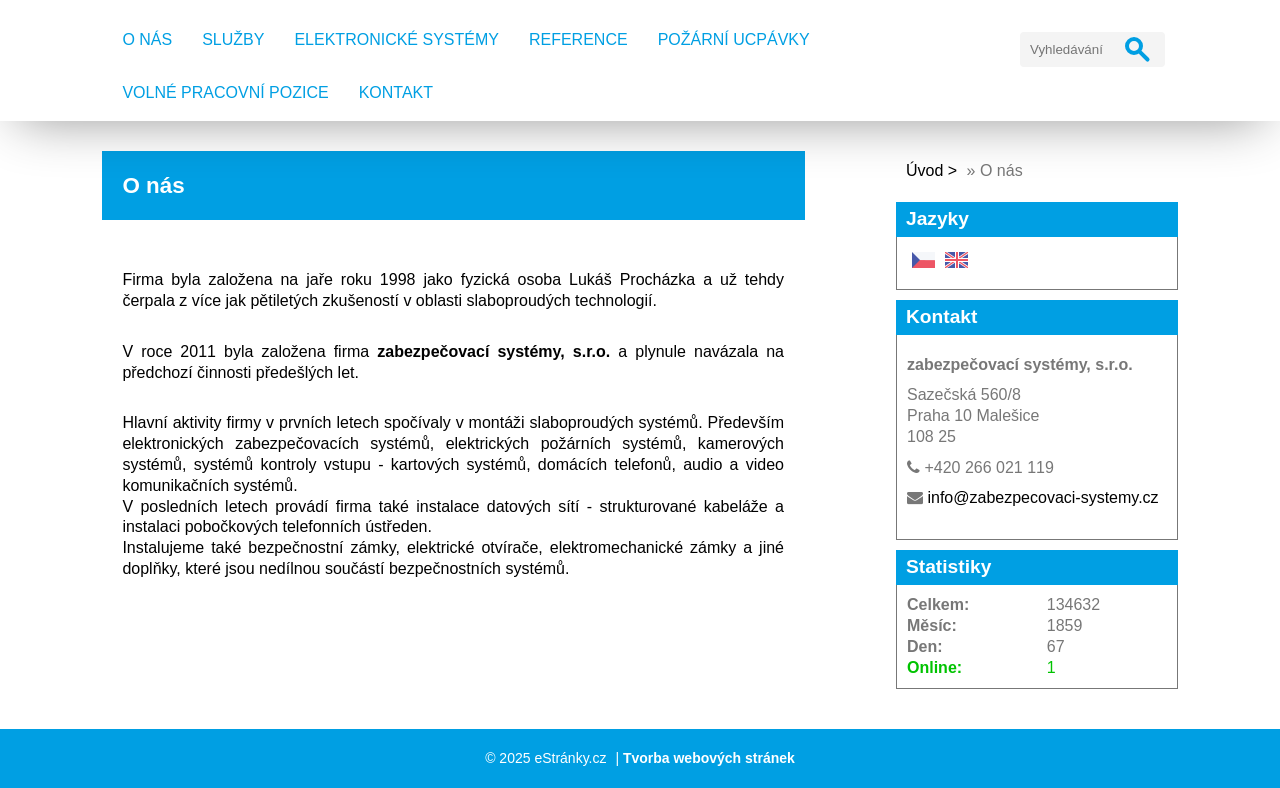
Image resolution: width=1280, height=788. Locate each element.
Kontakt (396, 92)
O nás (147, 39)
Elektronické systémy (396, 39)
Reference (578, 39)
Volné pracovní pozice (225, 92)
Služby (233, 39)
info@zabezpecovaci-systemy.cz (1042, 497)
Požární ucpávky (734, 39)
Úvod (924, 170)
